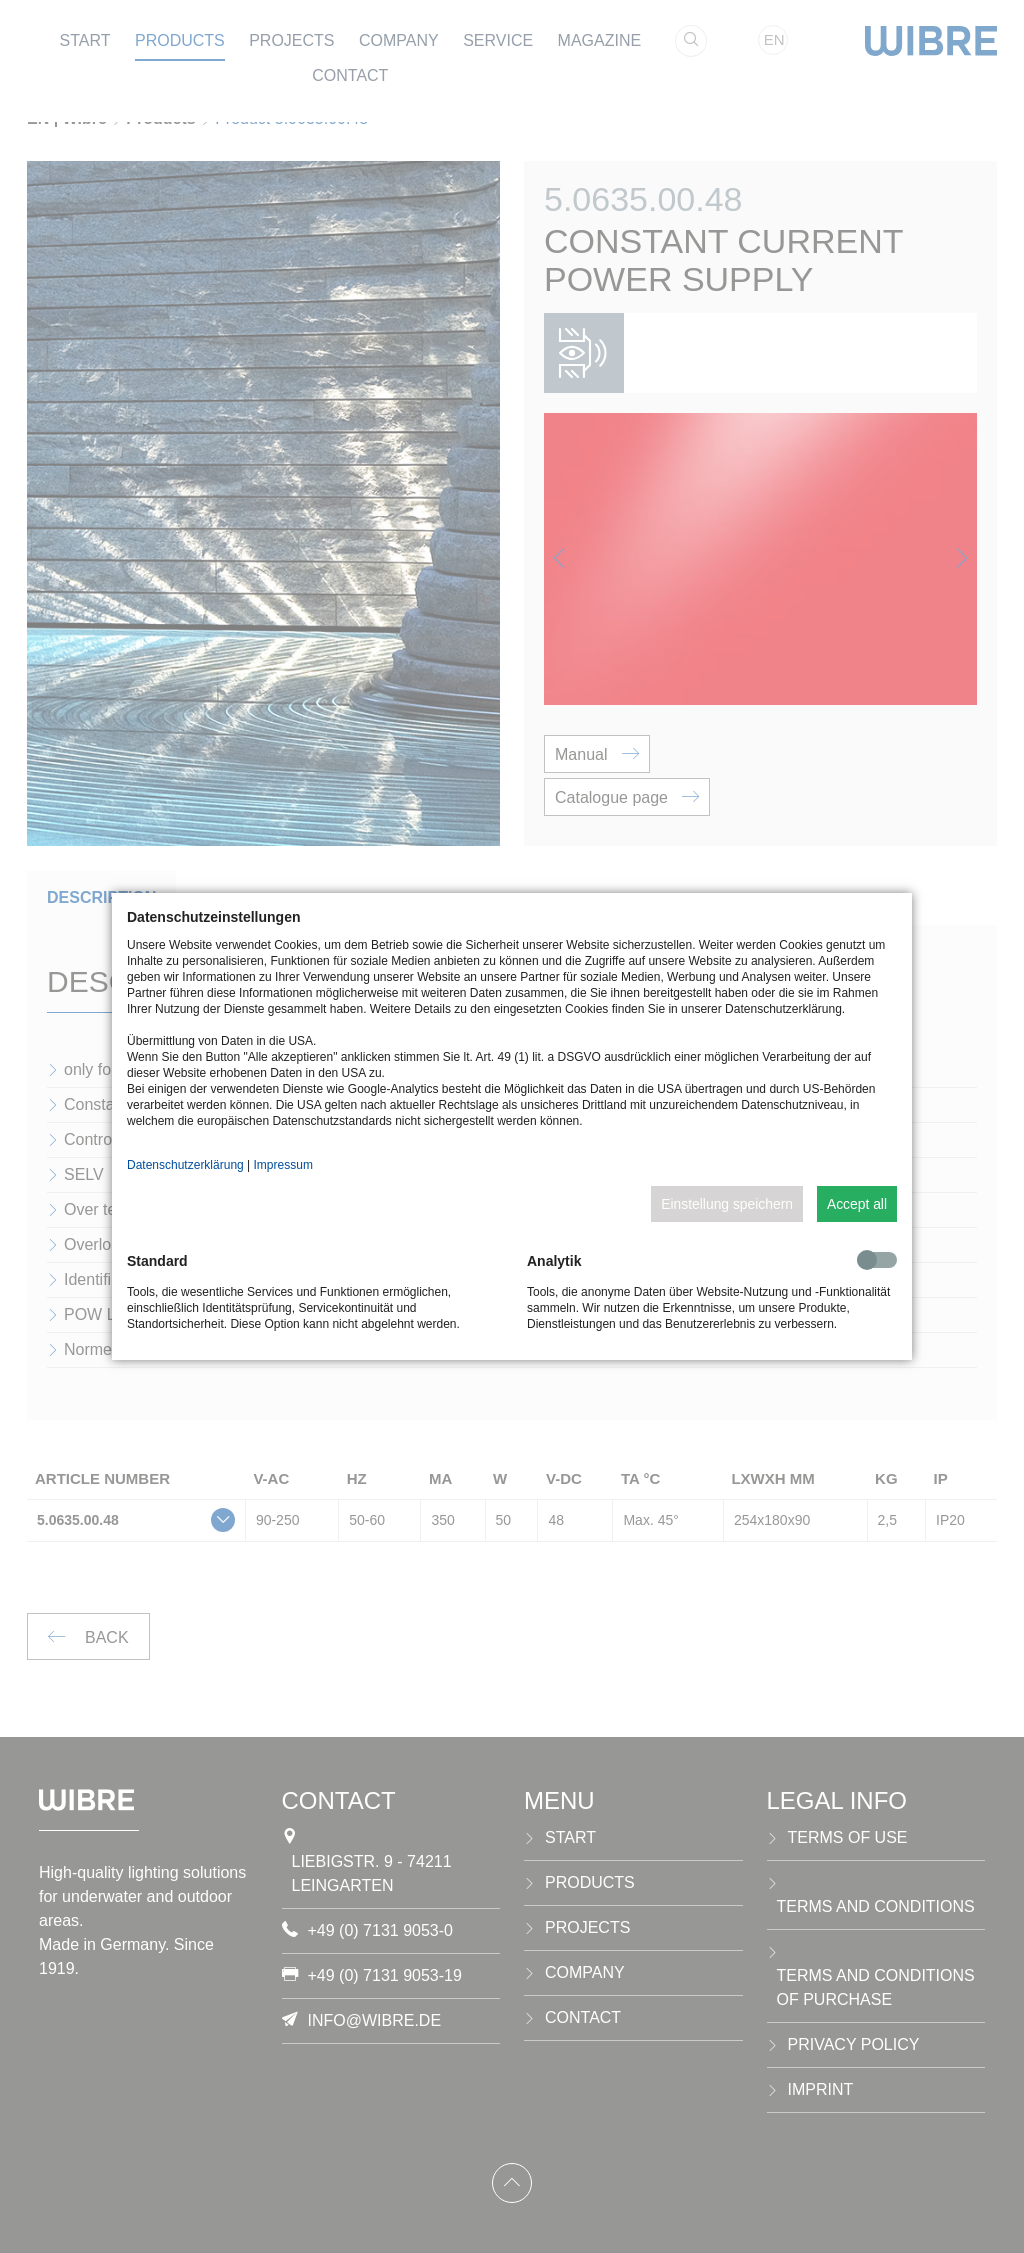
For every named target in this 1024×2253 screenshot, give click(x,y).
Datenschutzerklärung (185, 1165)
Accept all (857, 1204)
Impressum (283, 1165)
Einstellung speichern (727, 1204)
